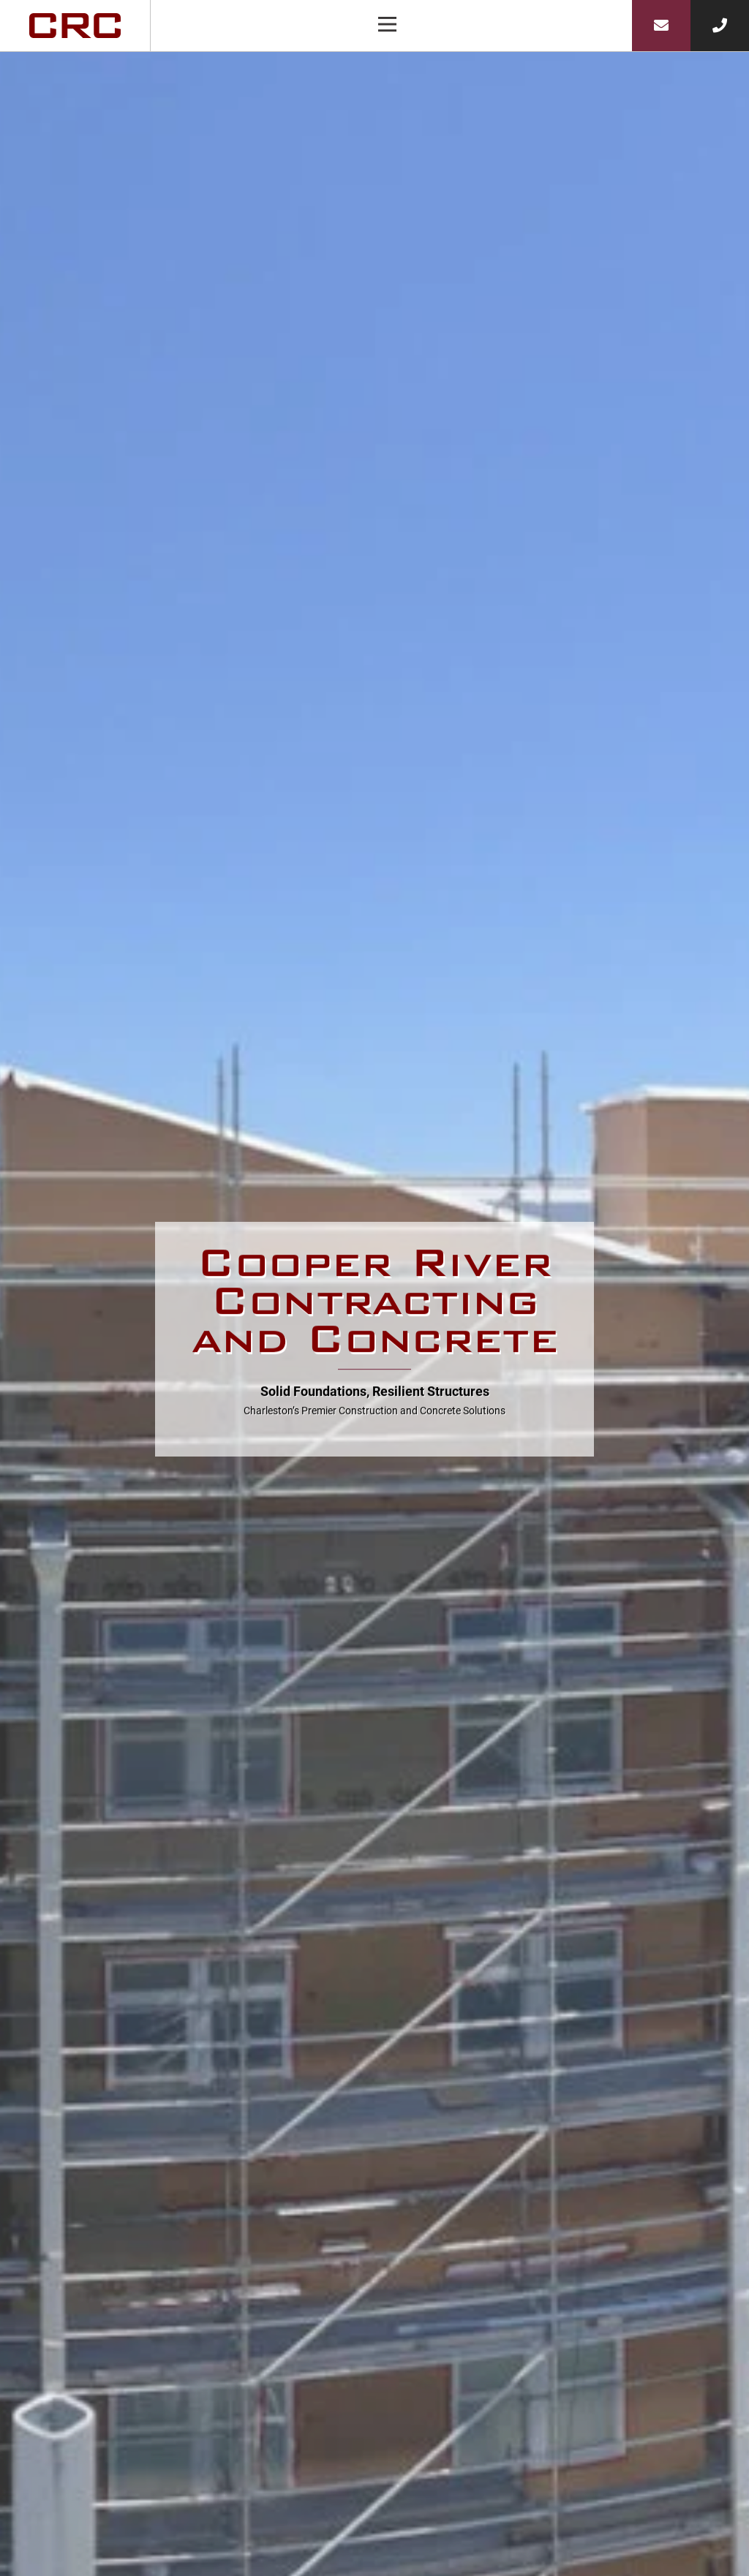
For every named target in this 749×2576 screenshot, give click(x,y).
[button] (388, 25)
